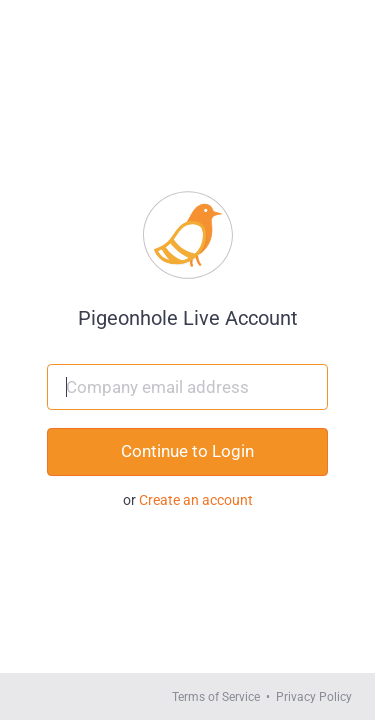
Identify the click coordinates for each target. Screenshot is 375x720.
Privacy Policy (314, 697)
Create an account (196, 500)
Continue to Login (187, 451)
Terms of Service (216, 697)
